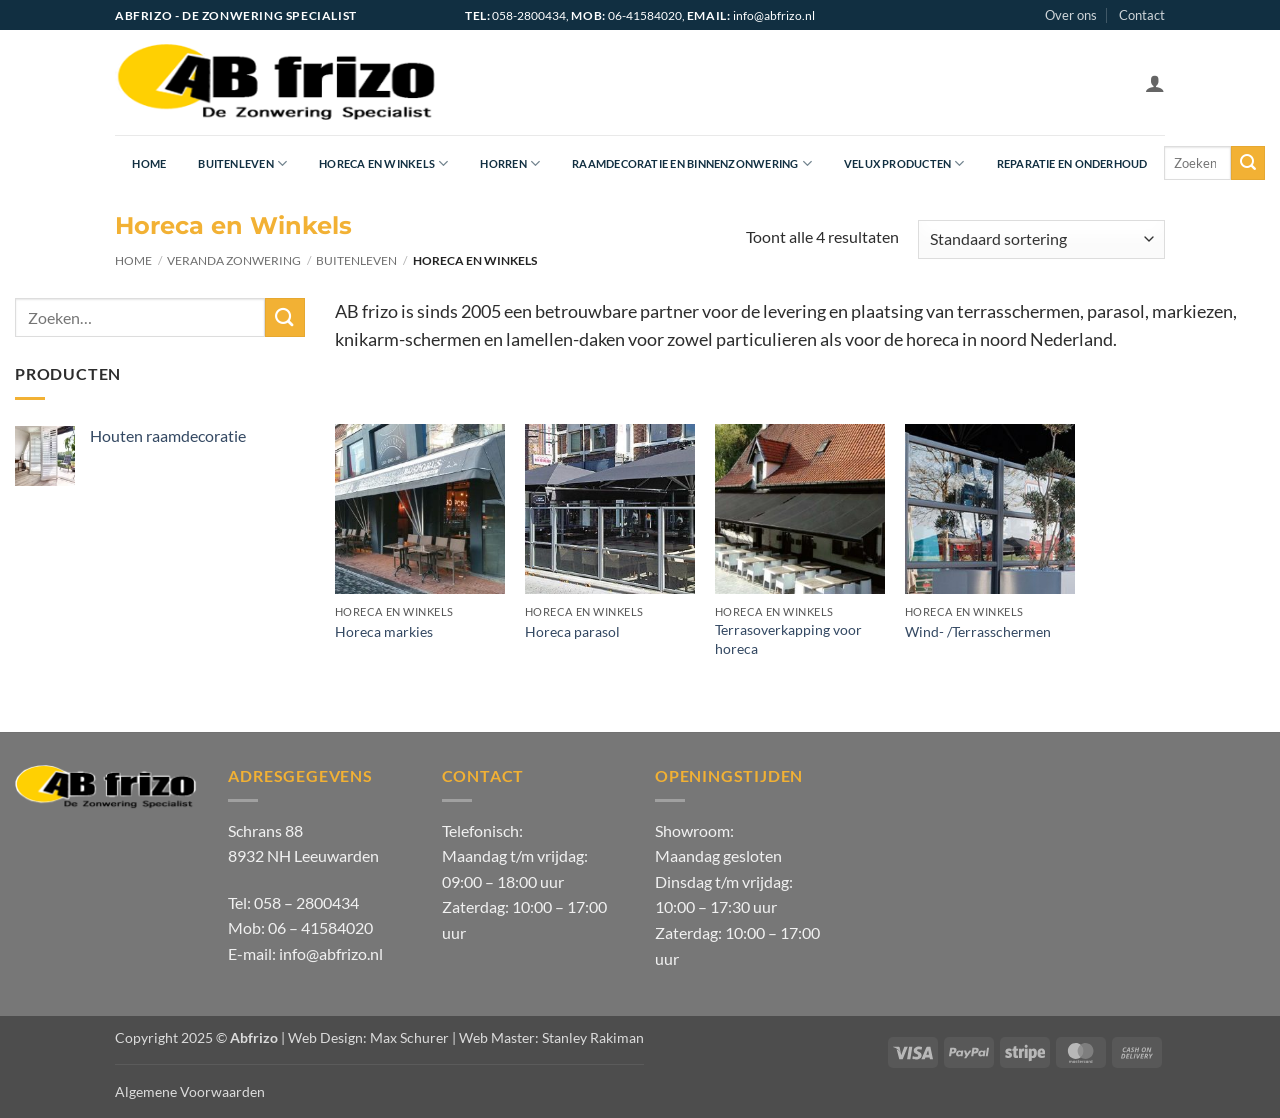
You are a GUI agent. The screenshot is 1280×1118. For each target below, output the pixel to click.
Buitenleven (242, 163)
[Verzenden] (1248, 163)
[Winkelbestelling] (1041, 239)
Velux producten (904, 163)
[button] (1155, 83)
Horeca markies (384, 631)
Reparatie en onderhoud (1072, 163)
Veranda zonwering (234, 260)
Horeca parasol (572, 631)
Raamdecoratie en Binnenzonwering (692, 163)
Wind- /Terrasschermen (978, 631)
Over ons (1071, 15)
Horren (510, 163)
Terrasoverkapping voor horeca (788, 639)
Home (149, 163)
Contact (1142, 15)
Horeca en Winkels (383, 163)
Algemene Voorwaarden (190, 1091)
